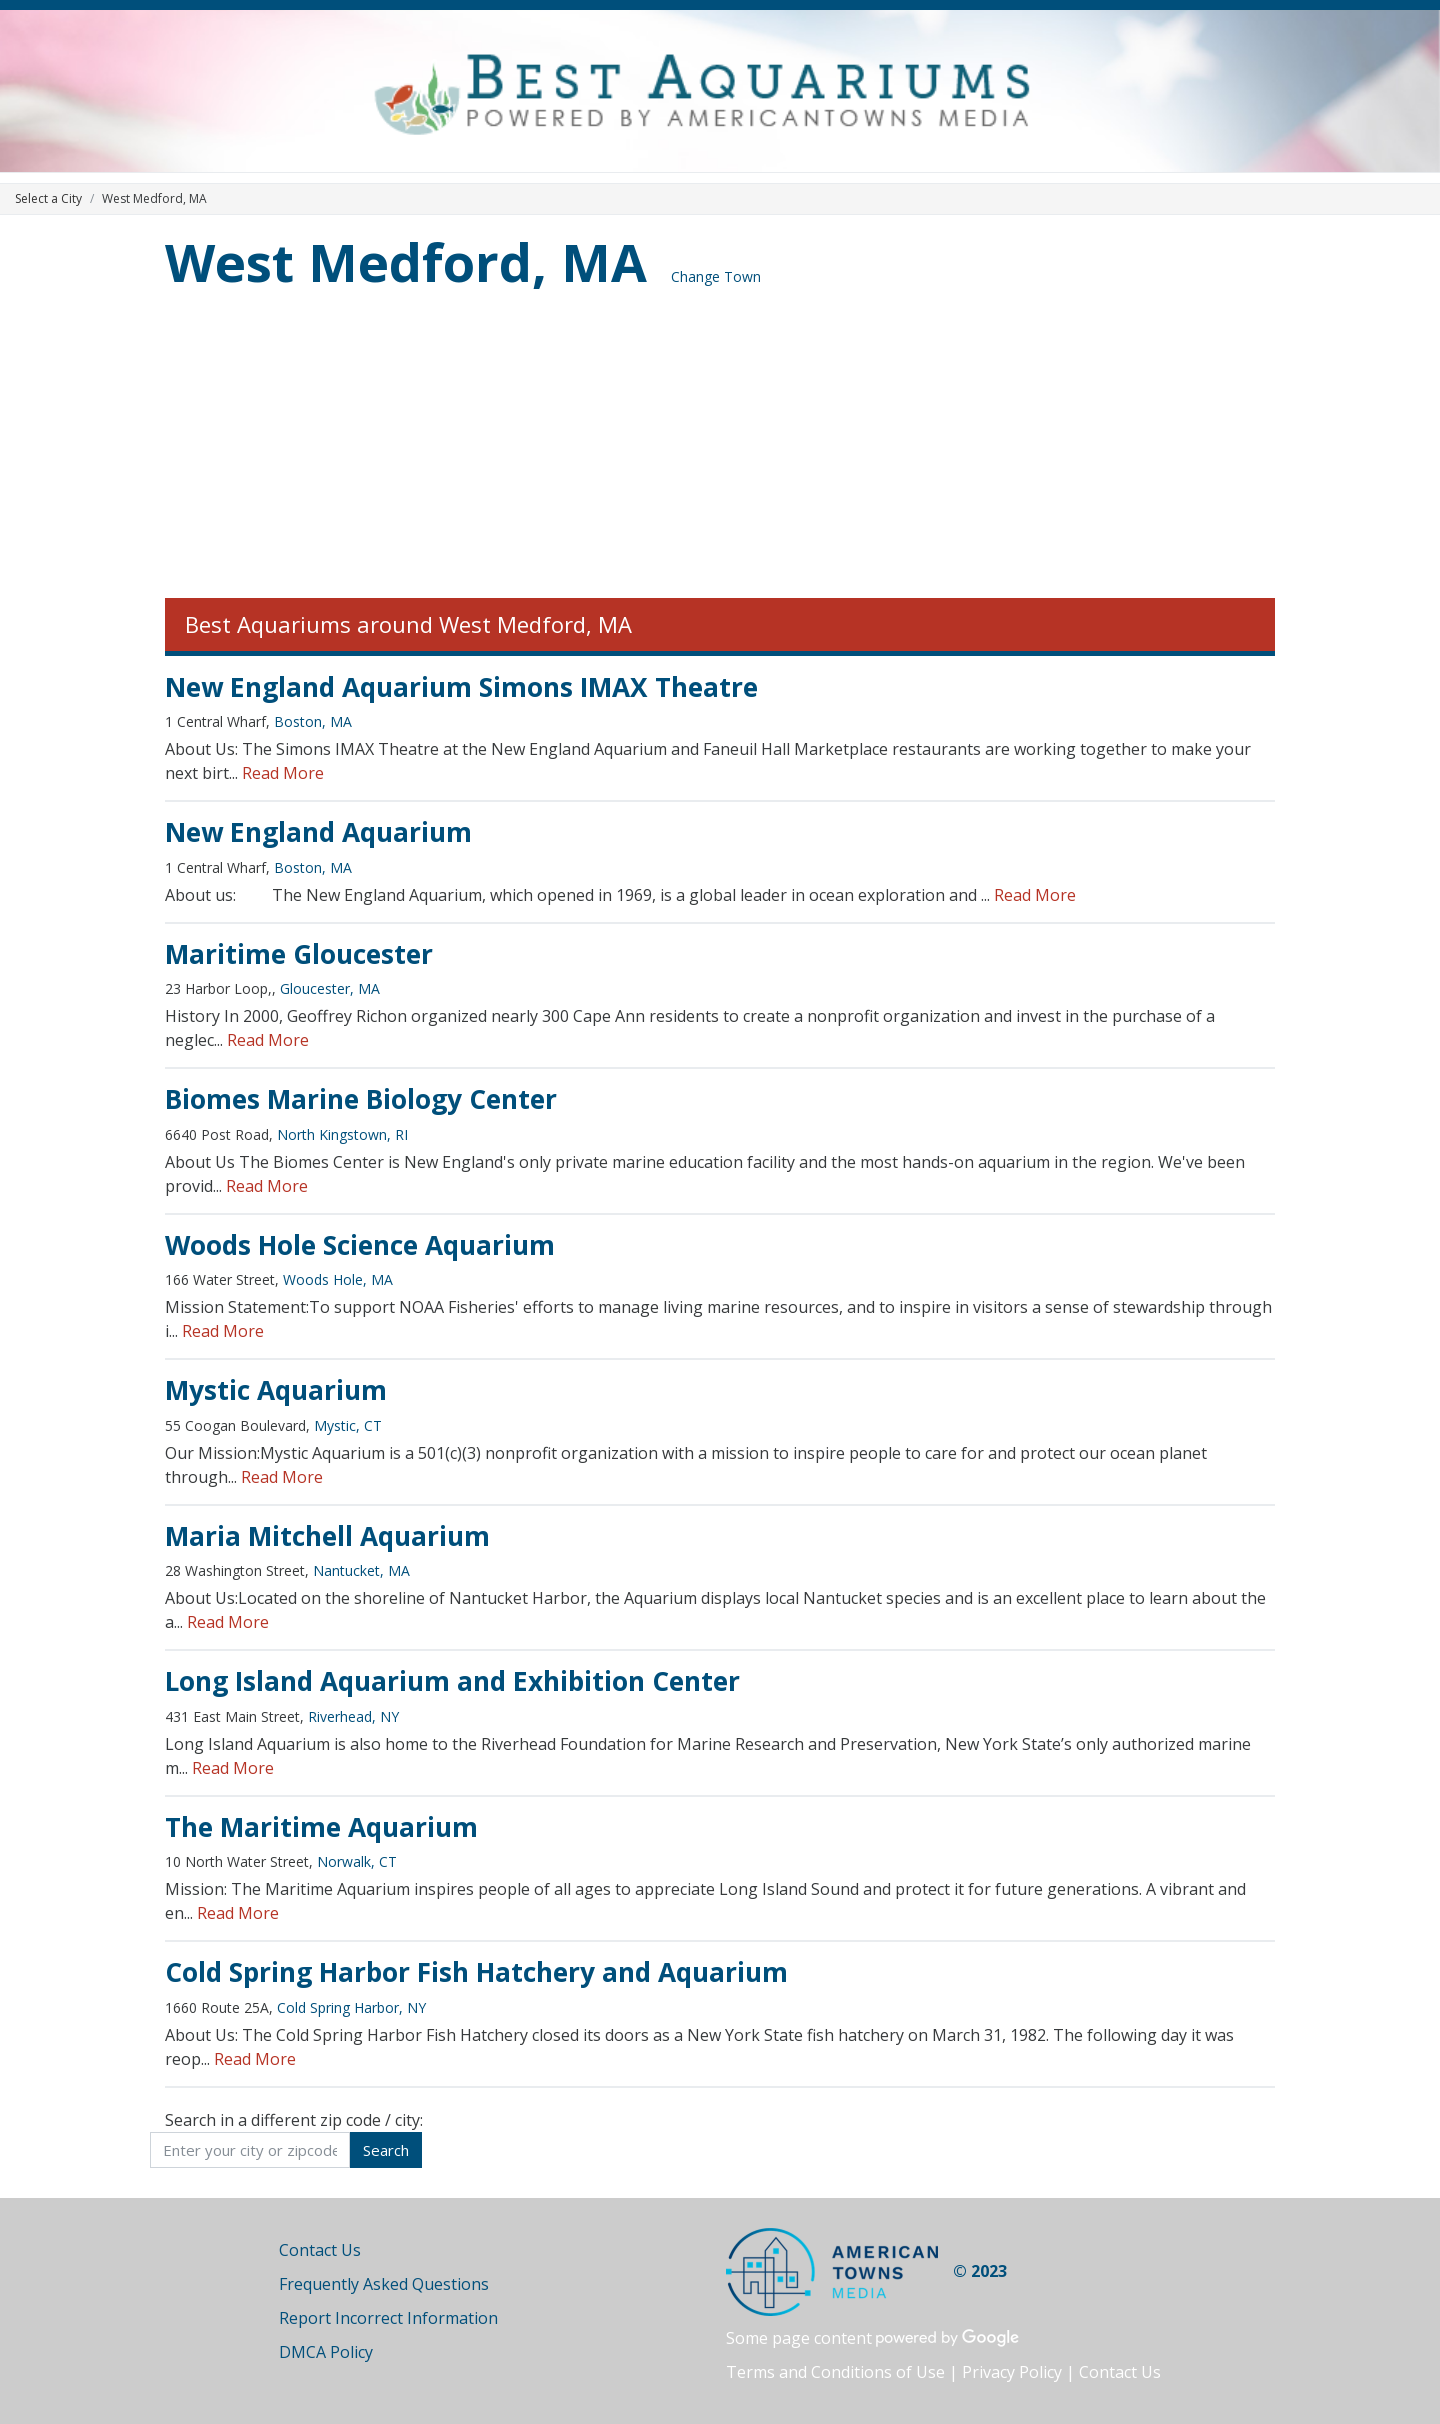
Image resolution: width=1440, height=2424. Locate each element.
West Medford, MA (406, 261)
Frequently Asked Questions (384, 2284)
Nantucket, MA (361, 1570)
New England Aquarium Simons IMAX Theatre (461, 687)
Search (386, 2150)
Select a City (48, 198)
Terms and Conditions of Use (835, 2372)
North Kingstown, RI (342, 1134)
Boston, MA (313, 721)
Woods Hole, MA (338, 1279)
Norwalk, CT (357, 1861)
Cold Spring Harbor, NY (351, 2007)
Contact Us (320, 2250)
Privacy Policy (1012, 2372)
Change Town (716, 276)
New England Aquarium (318, 832)
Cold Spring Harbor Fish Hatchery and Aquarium (476, 1972)
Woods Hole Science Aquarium (360, 1245)
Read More (283, 773)
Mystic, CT (348, 1425)
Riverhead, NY (353, 1716)
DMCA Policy (326, 2352)
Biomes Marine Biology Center (361, 1099)
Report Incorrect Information (388, 2318)
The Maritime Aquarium (321, 1827)
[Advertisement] (720, 448)
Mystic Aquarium (276, 1390)
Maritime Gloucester (299, 954)
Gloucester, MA (330, 988)
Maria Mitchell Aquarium (327, 1536)
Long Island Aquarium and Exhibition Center (452, 1681)
